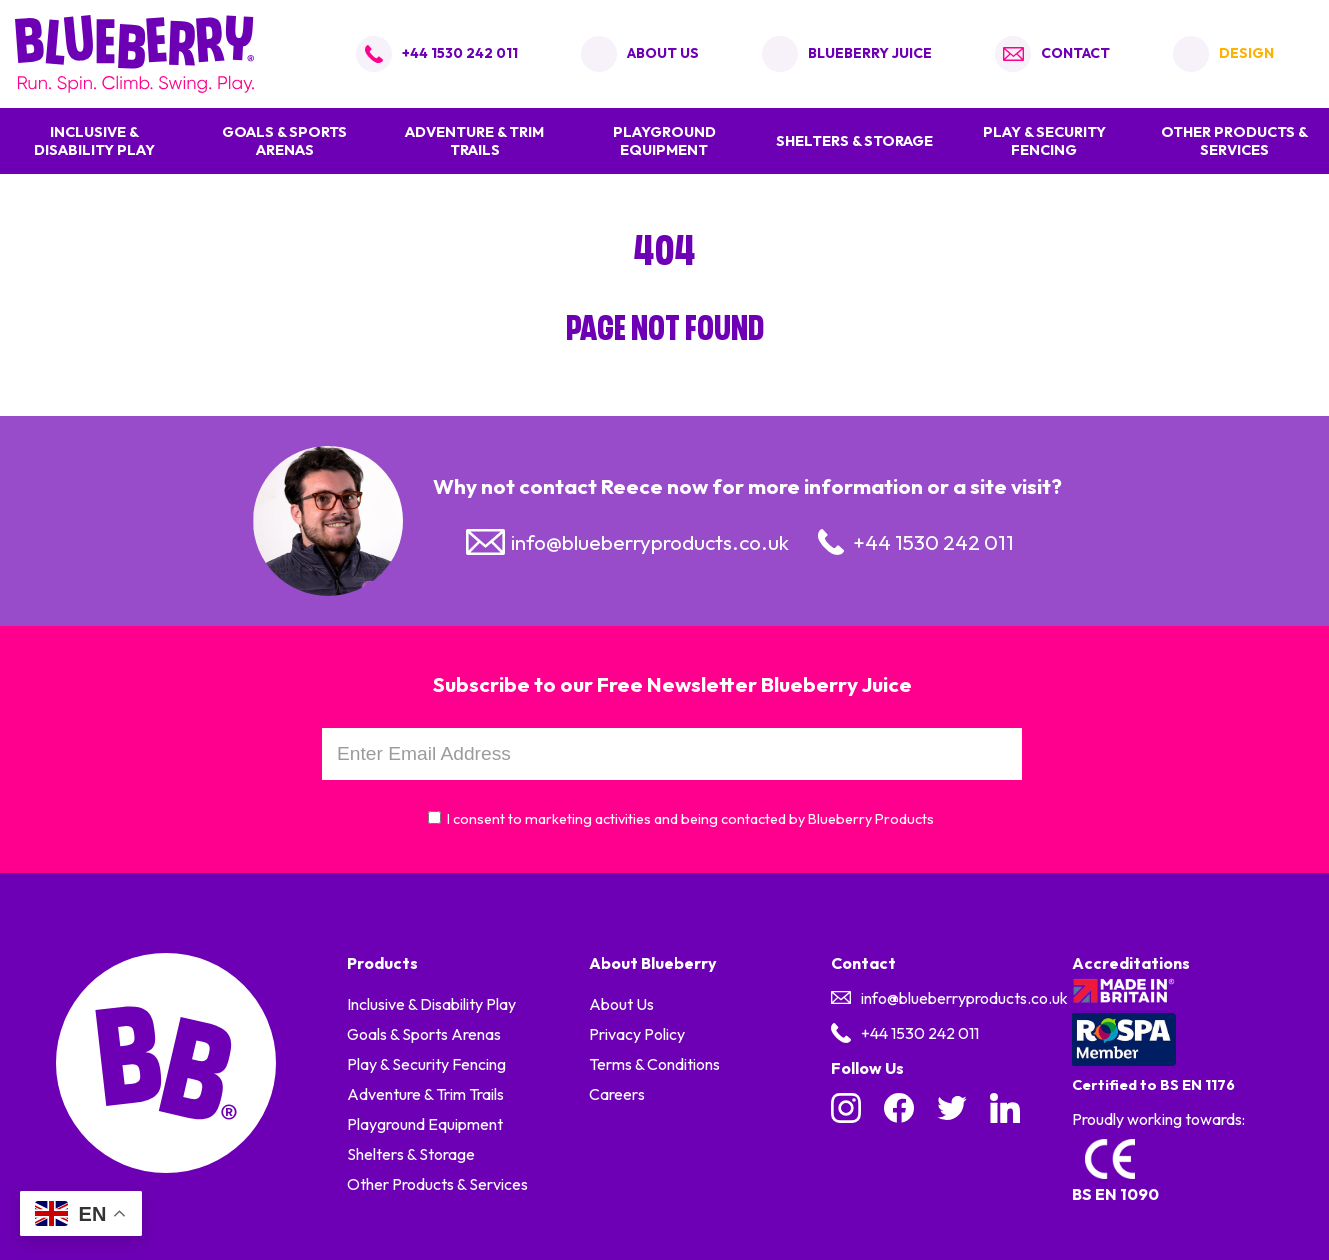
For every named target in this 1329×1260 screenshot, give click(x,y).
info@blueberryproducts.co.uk (650, 542)
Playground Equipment (664, 141)
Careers (617, 1094)
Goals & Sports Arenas (284, 141)
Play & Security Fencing (1044, 141)
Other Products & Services (1234, 141)
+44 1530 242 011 (460, 53)
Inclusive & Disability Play (94, 141)
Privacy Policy (637, 1034)
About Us (621, 1004)
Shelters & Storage (854, 141)
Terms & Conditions (654, 1064)
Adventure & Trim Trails (474, 141)
